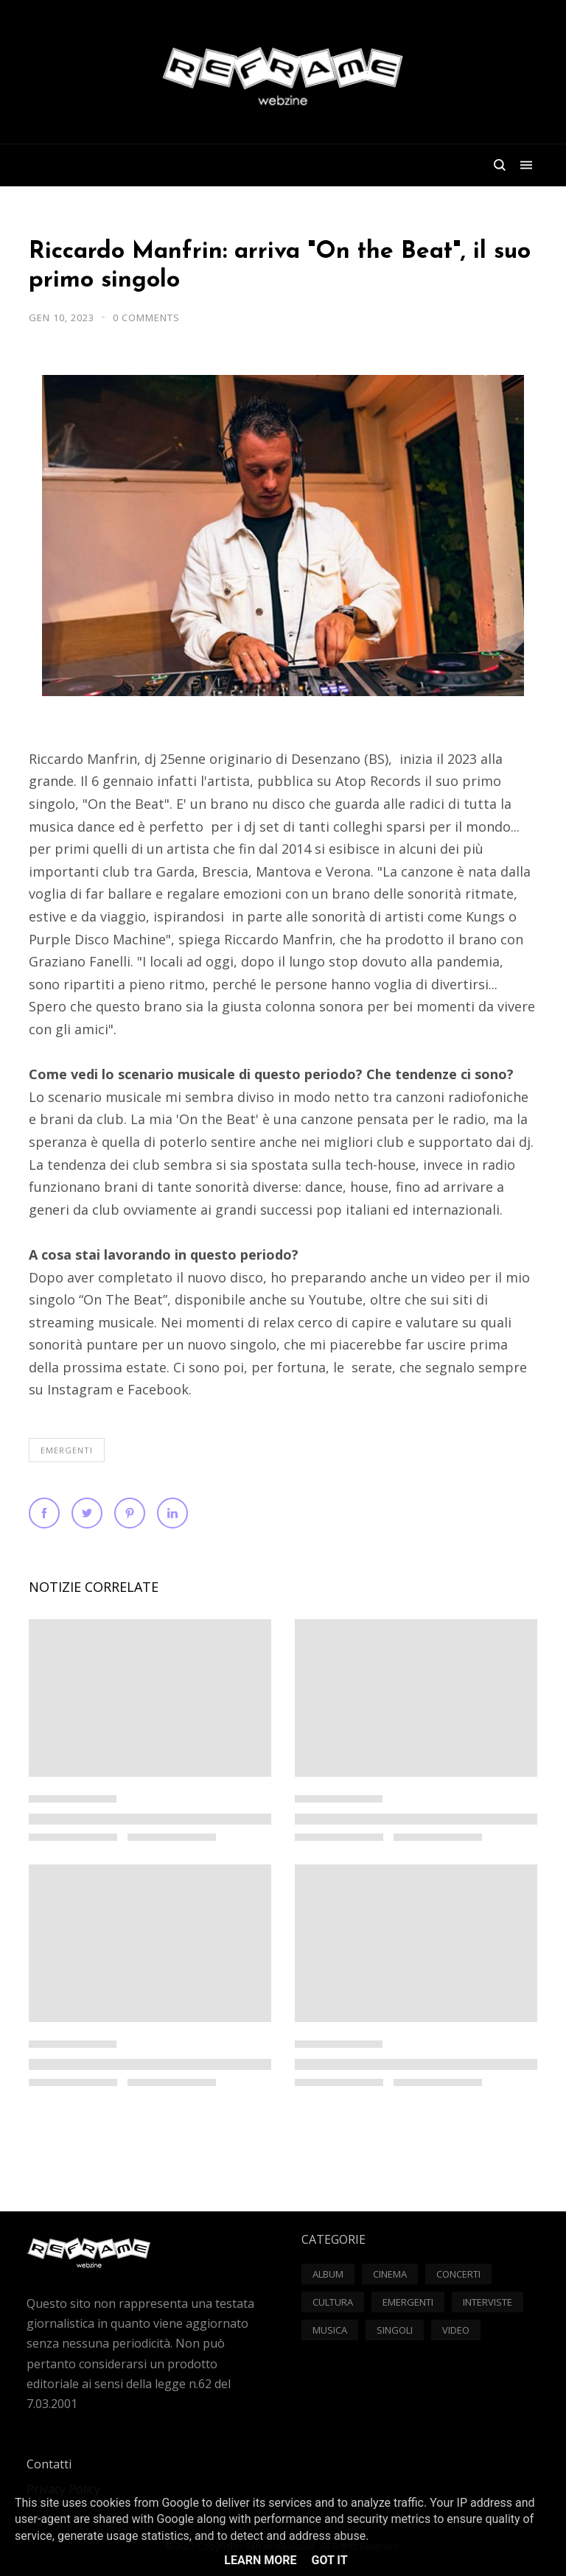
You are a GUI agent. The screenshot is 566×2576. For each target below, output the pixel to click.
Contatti (49, 2464)
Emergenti (67, 1450)
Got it (329, 2560)
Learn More (260, 2560)
